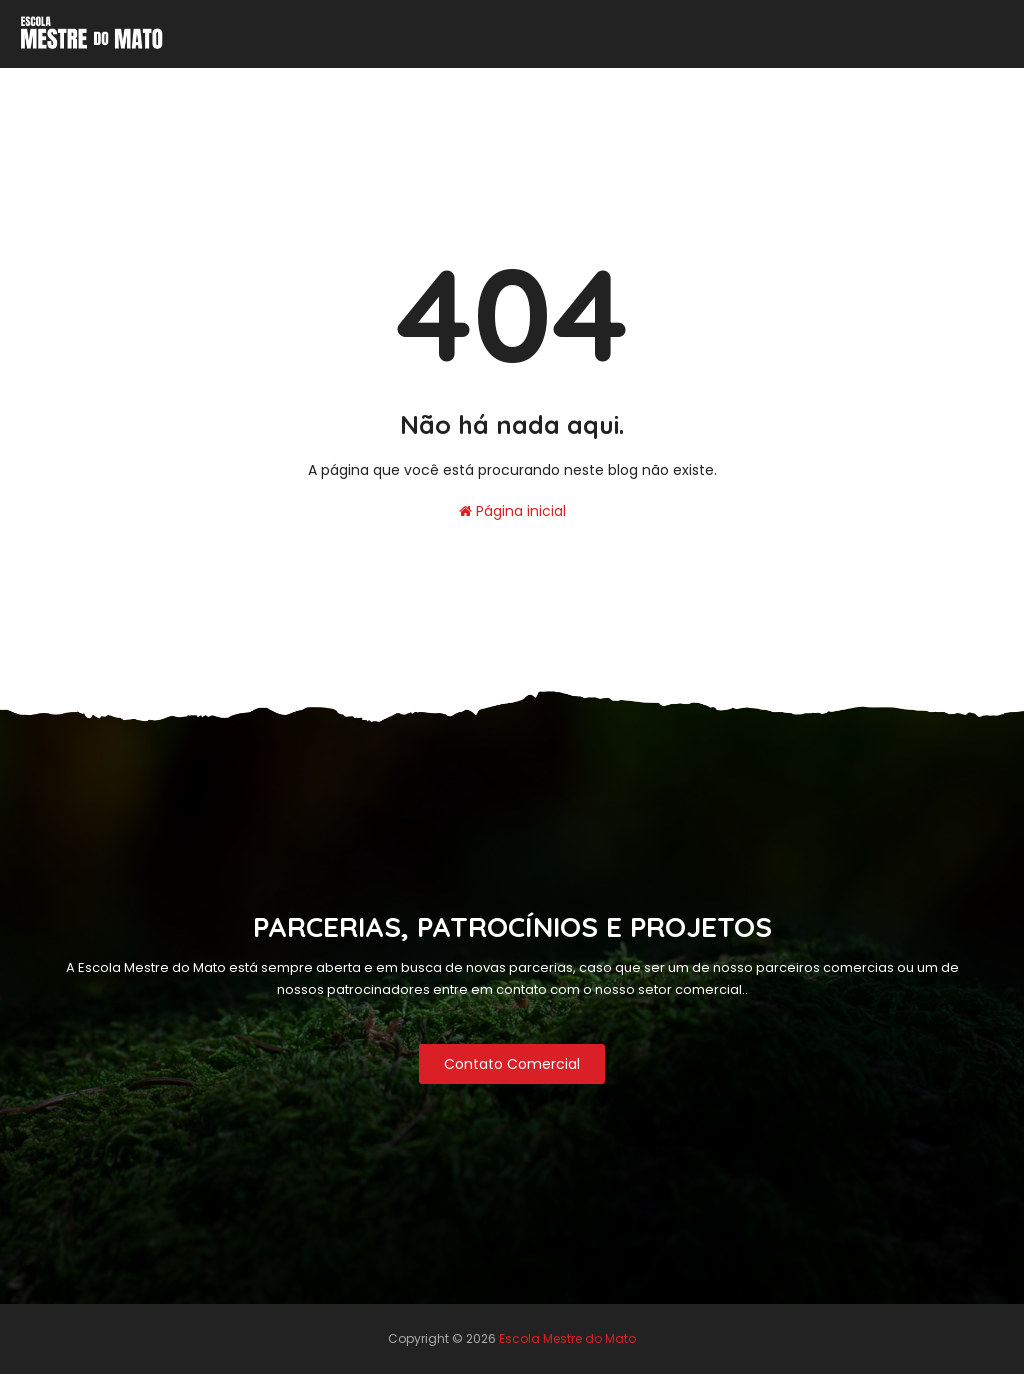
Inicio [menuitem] (156, 86)
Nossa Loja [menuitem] (963, 86)
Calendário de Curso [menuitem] (618, 86)
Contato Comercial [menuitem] (442, 86)
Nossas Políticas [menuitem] (266, 86)
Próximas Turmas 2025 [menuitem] (801, 86)
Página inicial (512, 511)
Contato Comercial (512, 1064)
